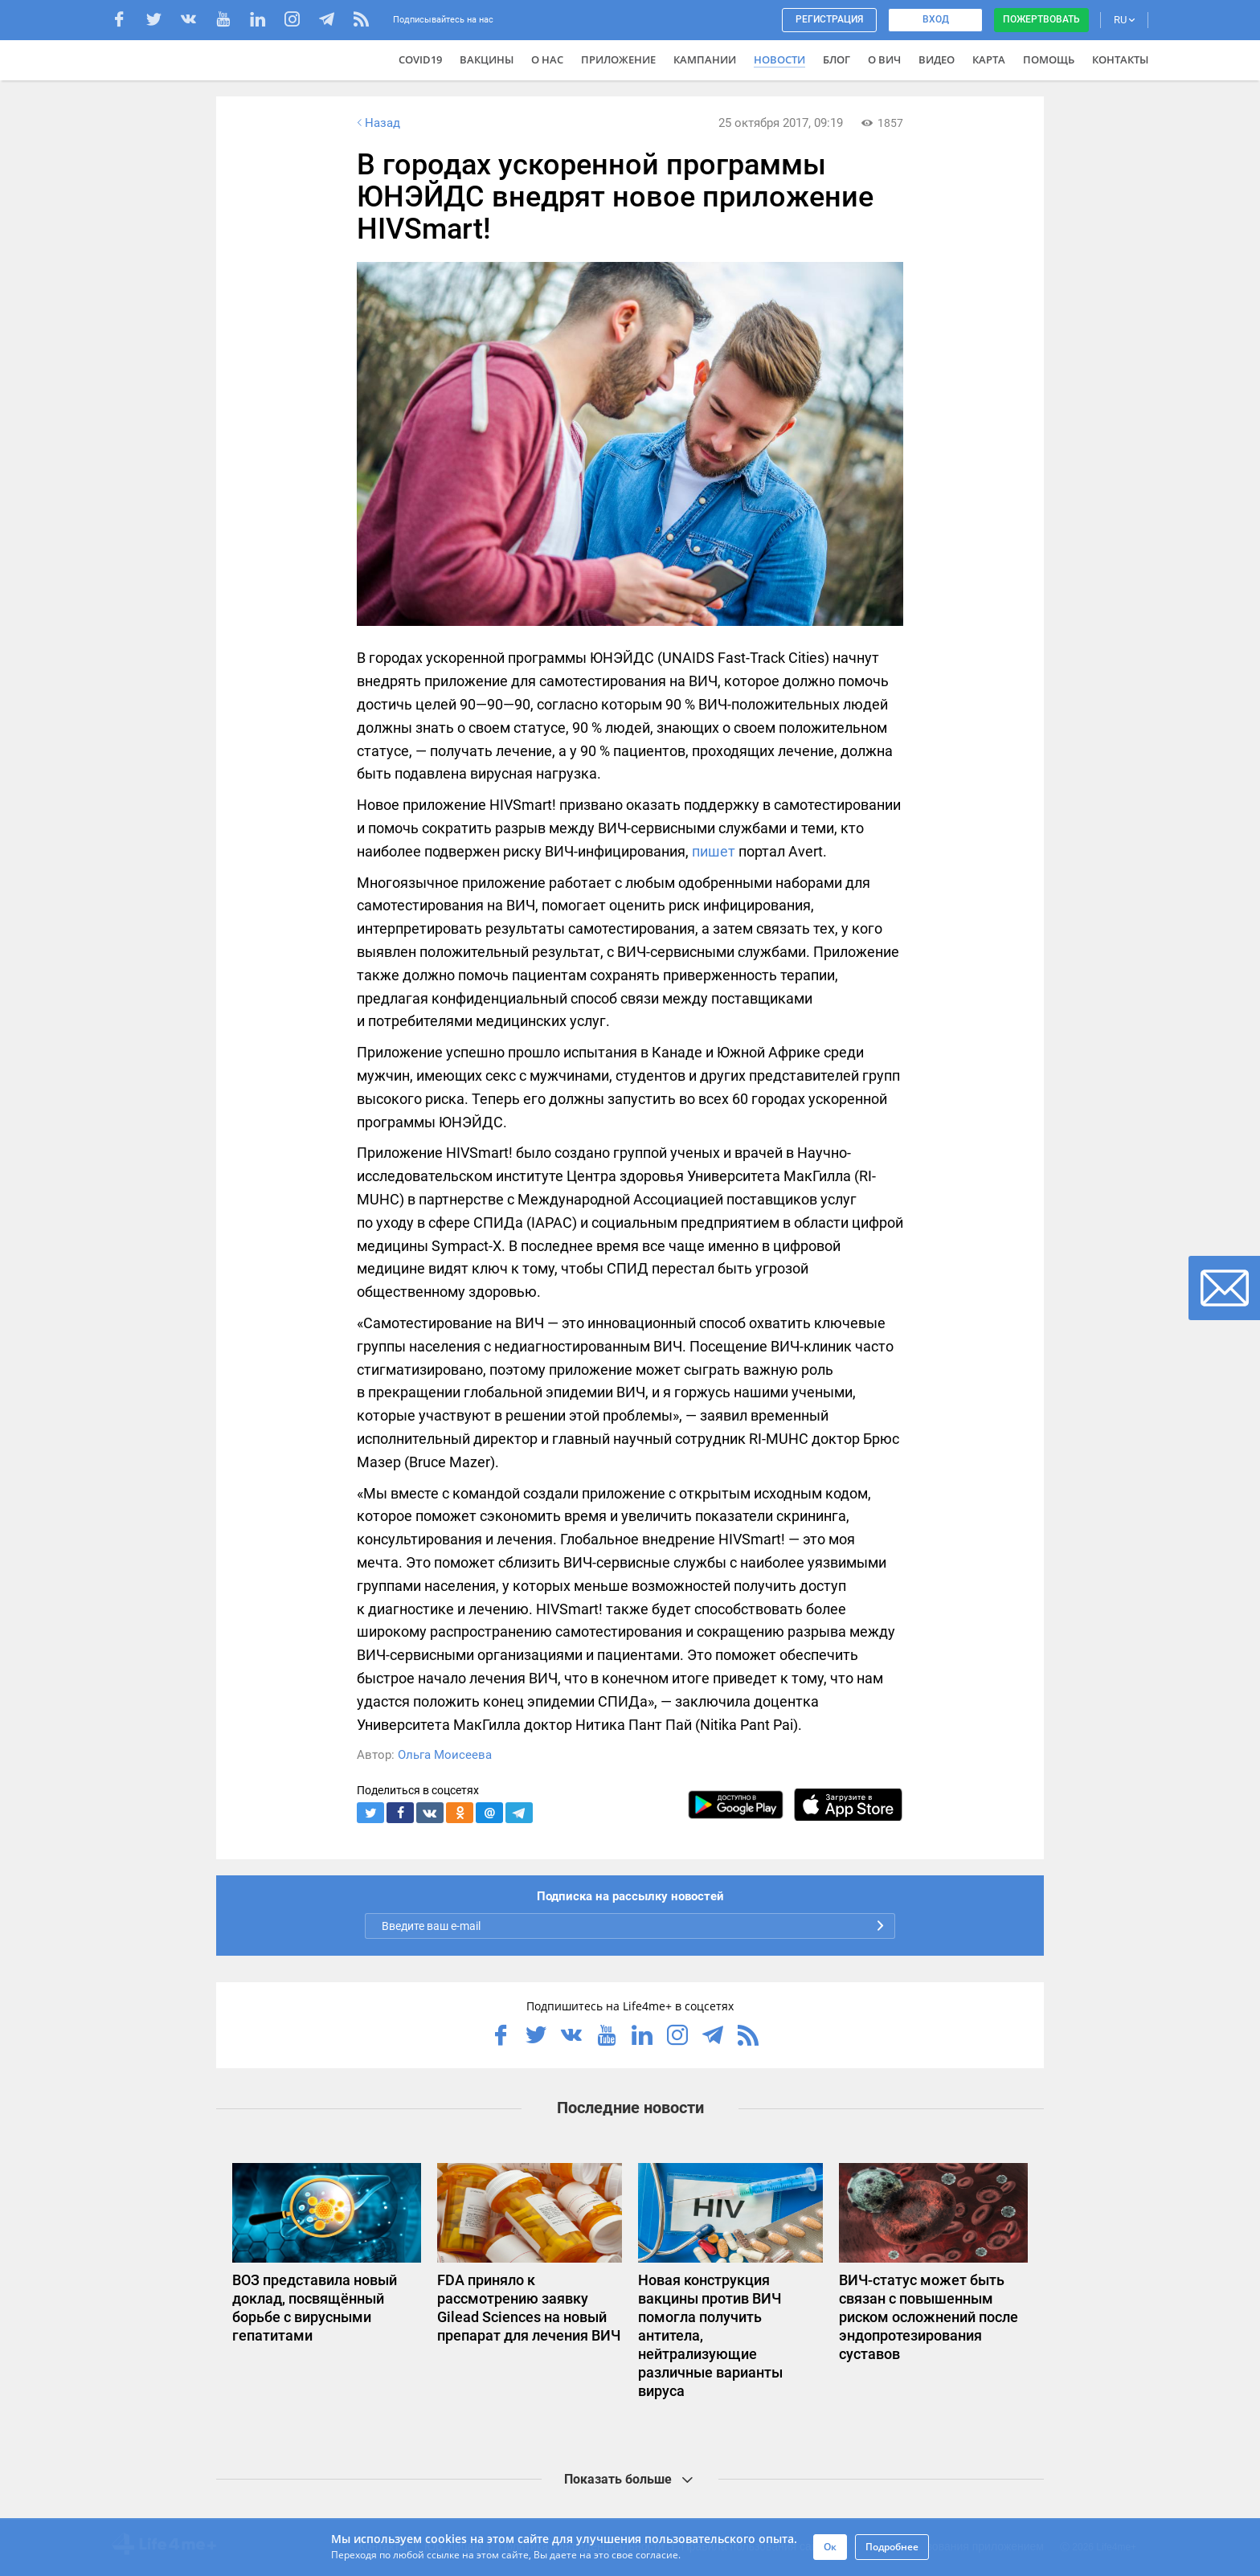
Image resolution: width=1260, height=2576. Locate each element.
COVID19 (420, 59)
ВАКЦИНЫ (486, 59)
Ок (830, 2547)
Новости (779, 59)
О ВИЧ (884, 59)
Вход (935, 19)
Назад (377, 123)
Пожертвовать (1041, 19)
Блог (836, 59)
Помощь (1048, 59)
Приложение (618, 59)
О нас (547, 59)
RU (1124, 20)
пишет (713, 851)
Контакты (1120, 59)
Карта (988, 59)
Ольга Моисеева (445, 1755)
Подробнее (891, 2547)
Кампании (704, 59)
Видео (936, 59)
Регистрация (829, 19)
